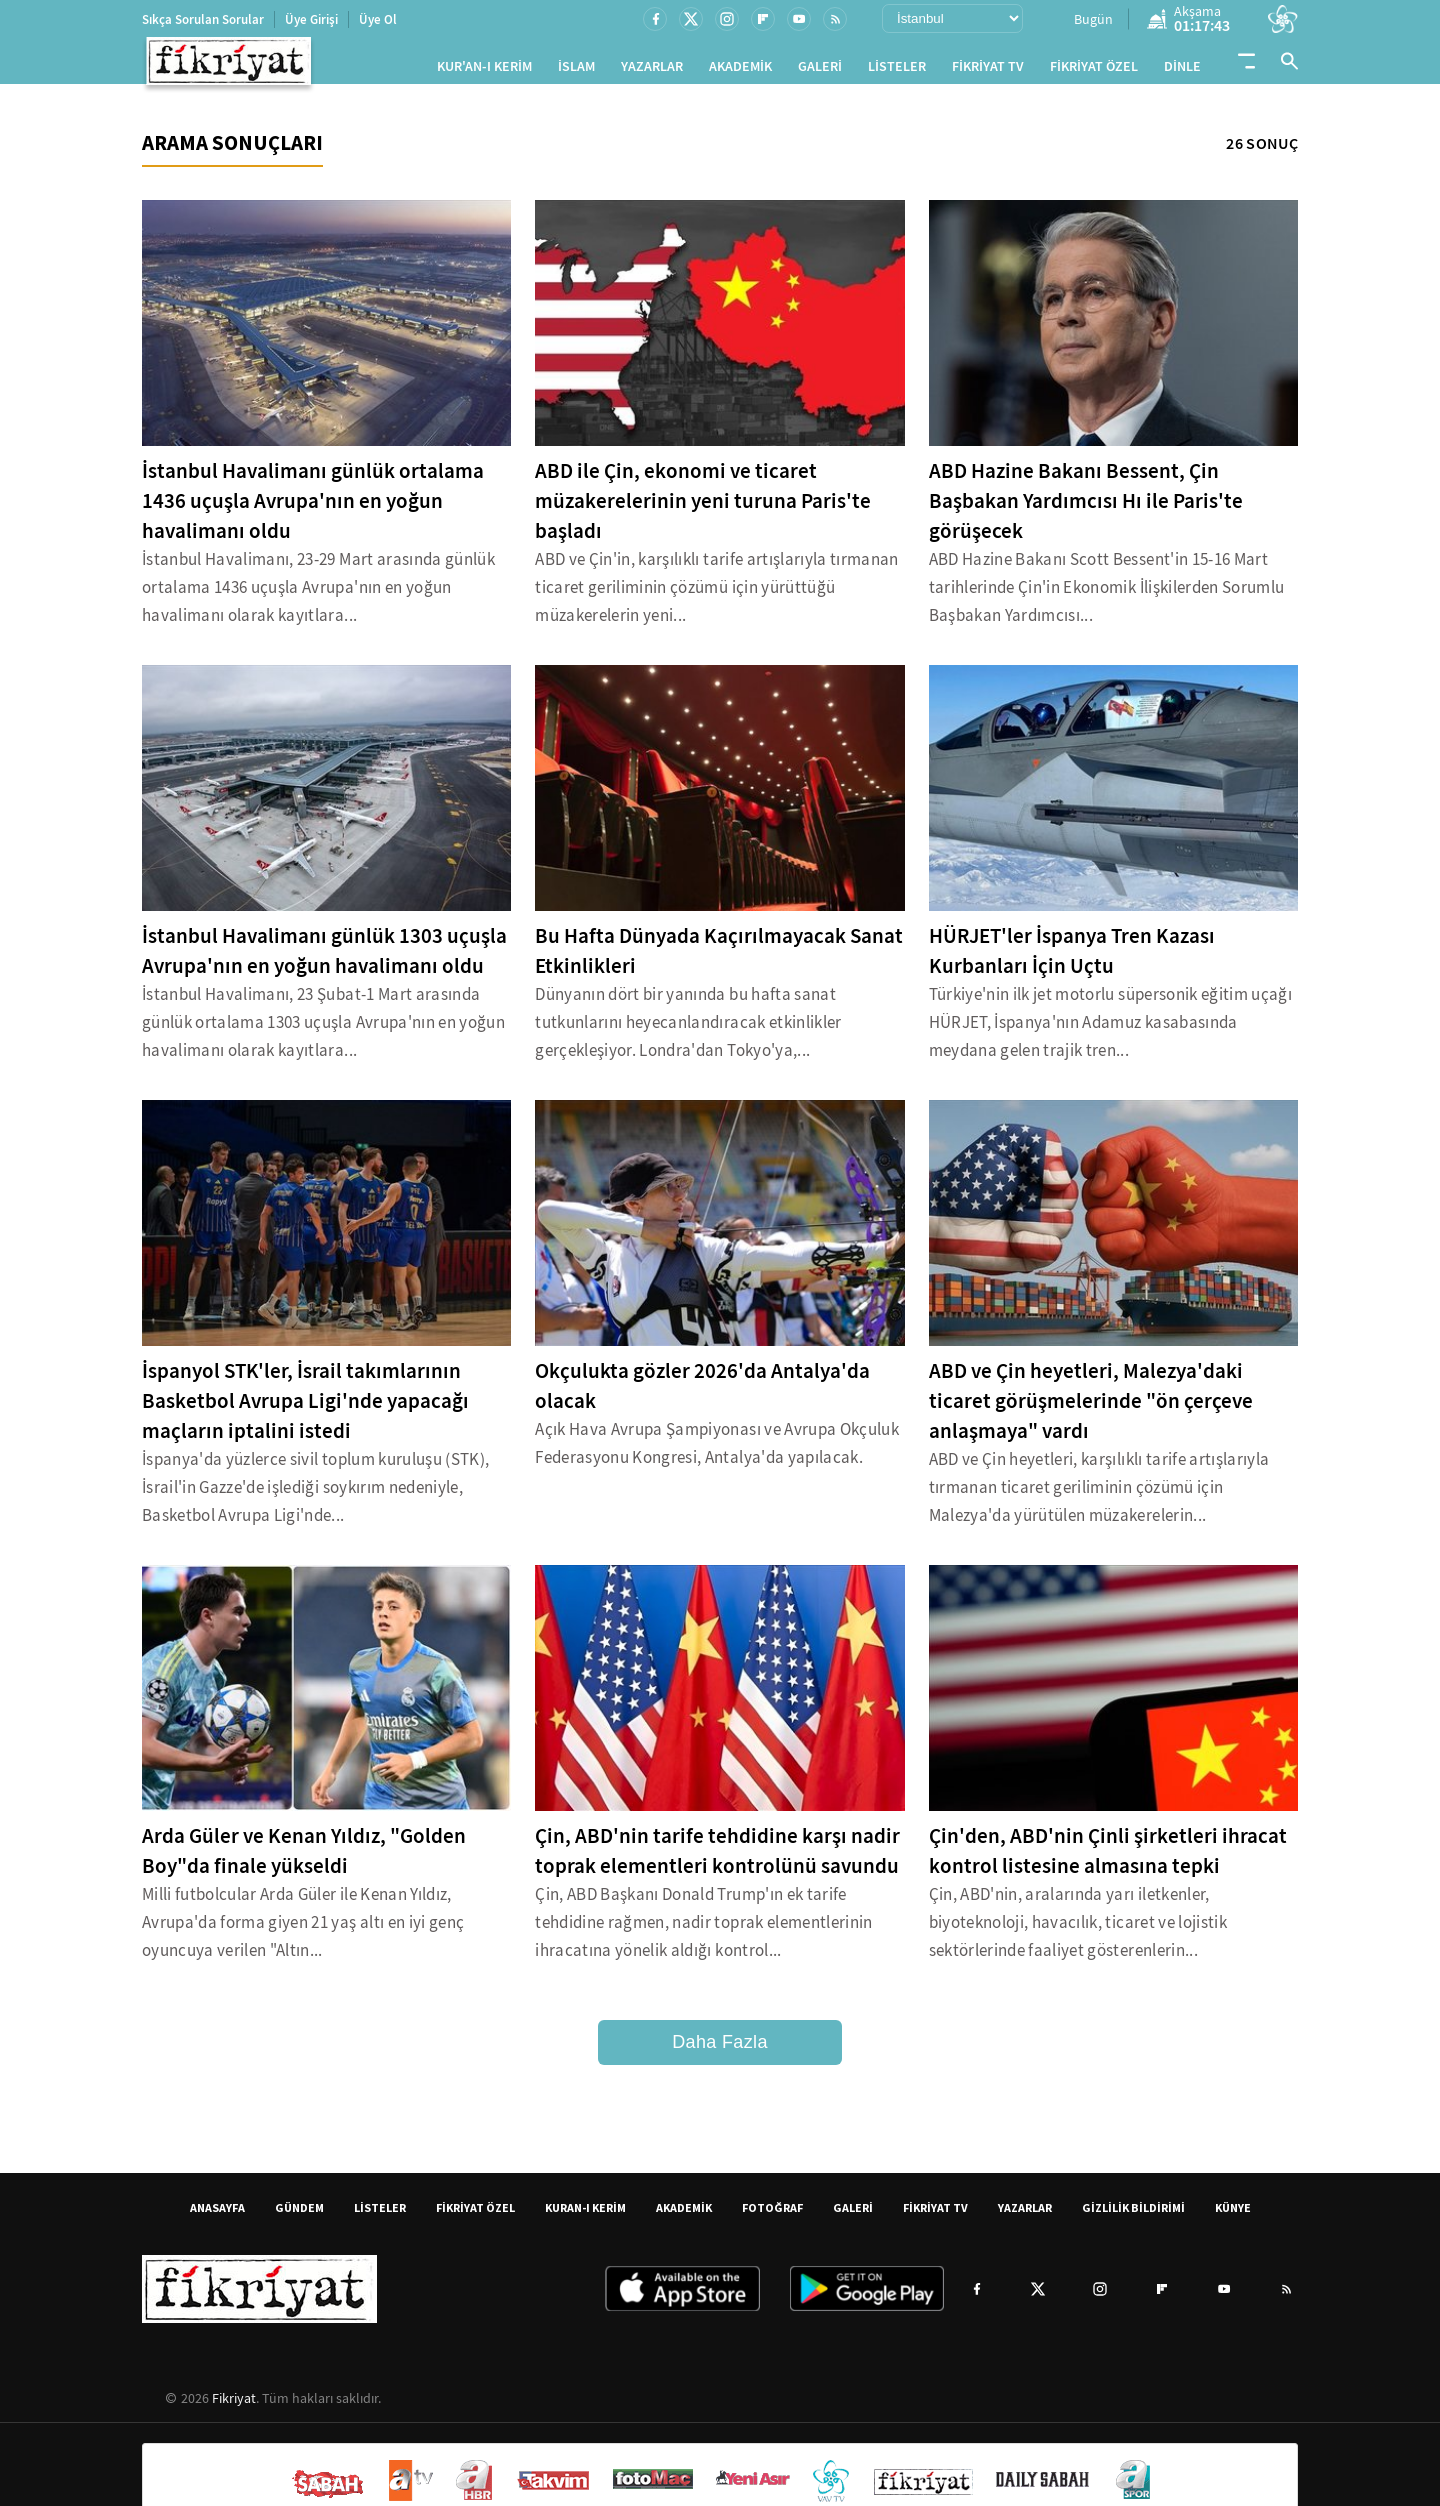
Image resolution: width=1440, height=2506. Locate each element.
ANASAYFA (217, 2215)
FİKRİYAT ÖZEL (1094, 70)
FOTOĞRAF (772, 2215)
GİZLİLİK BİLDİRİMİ (1133, 2215)
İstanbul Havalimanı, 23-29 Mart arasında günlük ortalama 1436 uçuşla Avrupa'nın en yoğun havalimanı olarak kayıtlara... (318, 595)
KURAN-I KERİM (585, 2215)
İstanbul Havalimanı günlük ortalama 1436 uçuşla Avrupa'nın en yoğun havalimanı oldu (313, 509)
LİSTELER (897, 70)
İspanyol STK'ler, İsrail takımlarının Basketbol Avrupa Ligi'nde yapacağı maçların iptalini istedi (305, 1409)
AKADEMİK (740, 70)
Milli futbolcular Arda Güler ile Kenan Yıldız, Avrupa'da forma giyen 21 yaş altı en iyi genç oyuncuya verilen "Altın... (303, 1930)
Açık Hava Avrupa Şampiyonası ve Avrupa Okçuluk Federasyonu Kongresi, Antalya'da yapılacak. (717, 1451)
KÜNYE (1233, 2215)
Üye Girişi (311, 19)
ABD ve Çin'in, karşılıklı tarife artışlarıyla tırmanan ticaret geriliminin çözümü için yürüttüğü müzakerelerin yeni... (716, 595)
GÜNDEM (299, 2215)
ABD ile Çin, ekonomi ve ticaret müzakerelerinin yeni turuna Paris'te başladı (703, 509)
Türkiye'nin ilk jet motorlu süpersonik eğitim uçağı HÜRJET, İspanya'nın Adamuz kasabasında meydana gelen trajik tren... (1110, 1030)
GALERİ (820, 70)
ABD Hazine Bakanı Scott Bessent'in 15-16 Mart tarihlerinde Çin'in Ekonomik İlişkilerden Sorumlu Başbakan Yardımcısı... (1107, 595)
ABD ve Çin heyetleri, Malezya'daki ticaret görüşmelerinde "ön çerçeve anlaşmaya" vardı (1091, 1409)
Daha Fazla (720, 2050)
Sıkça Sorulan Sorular (203, 19)
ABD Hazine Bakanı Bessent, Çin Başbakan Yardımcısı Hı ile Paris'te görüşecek (1086, 509)
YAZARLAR (652, 70)
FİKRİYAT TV (988, 70)
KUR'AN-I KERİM (484, 70)
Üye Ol (378, 19)
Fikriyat (234, 2406)
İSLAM (576, 70)
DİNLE (1182, 70)
